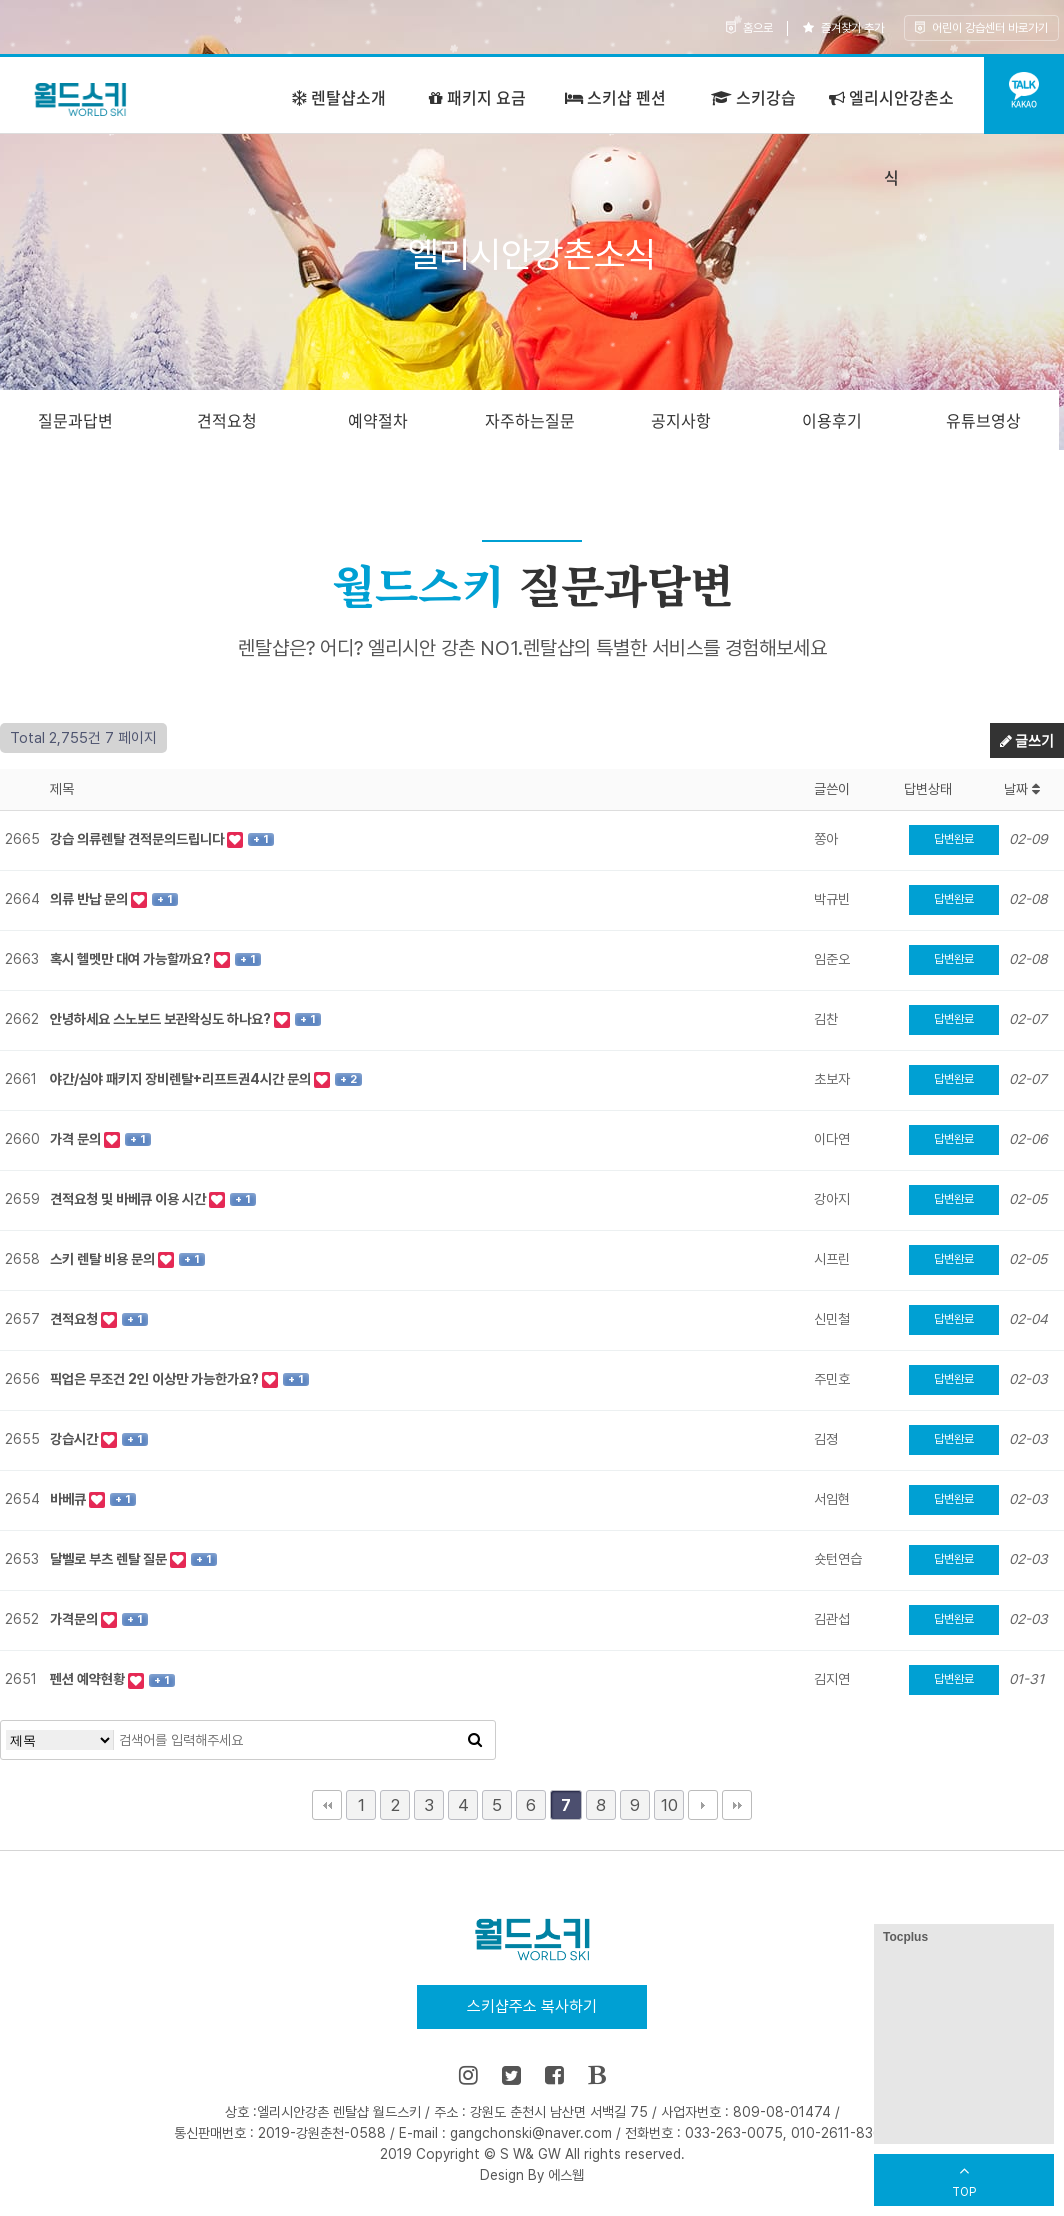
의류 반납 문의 (90, 899)
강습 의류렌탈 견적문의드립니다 (138, 839)
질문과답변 (75, 420)
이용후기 (832, 420)
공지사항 (681, 420)
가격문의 (75, 1619)
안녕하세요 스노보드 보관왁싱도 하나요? (162, 1019)
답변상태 (928, 789)
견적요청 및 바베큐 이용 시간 (129, 1199)
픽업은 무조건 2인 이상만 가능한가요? (156, 1379)
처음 (327, 1805)
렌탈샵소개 (339, 97)
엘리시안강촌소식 (891, 137)
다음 (703, 1805)
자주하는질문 (530, 420)
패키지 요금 (477, 97)
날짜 (1022, 789)
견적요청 (227, 420)
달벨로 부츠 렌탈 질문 (110, 1559)
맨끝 (737, 1805)
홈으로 (749, 28)
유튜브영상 (983, 420)
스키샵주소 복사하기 (532, 2006)
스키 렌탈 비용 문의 (104, 1259)
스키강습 (753, 97)
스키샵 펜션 (615, 97)
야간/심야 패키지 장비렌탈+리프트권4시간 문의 (182, 1079)
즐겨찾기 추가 (843, 28)
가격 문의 (77, 1139)
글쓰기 (1027, 740)
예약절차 (378, 420)
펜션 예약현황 (89, 1679)
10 (669, 1805)
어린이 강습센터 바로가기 (981, 28)
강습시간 (75, 1439)
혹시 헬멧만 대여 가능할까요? (132, 959)
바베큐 (69, 1499)
